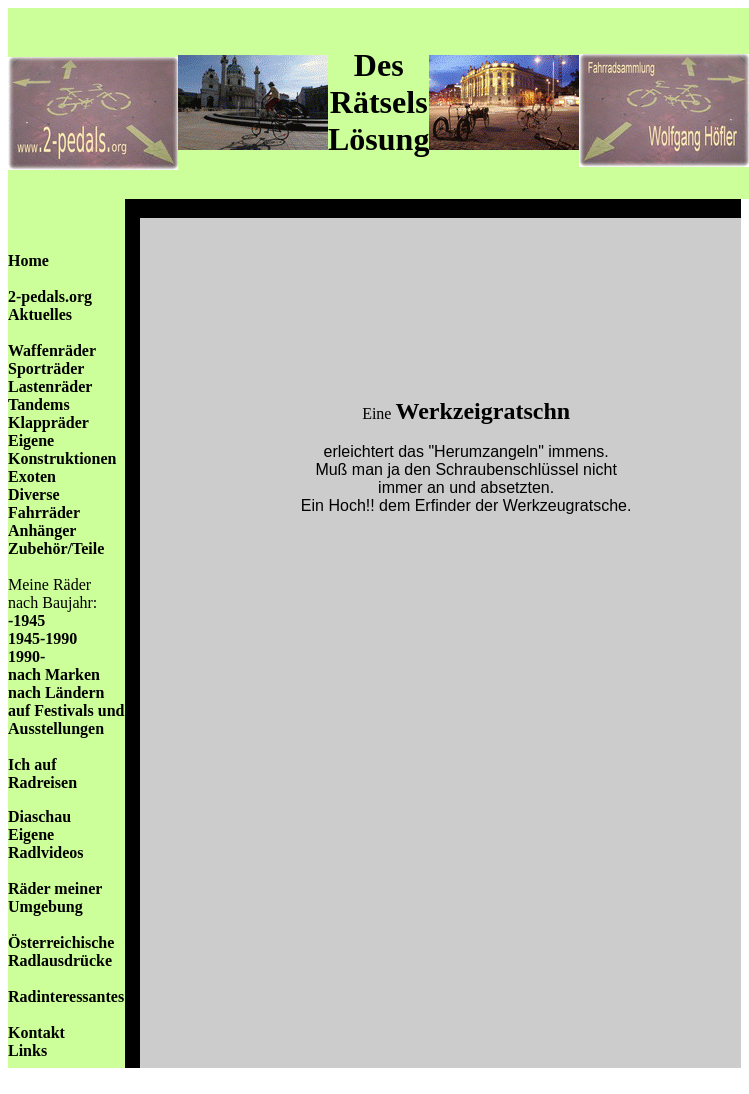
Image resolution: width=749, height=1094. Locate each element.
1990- (26, 656)
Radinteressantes (66, 996)
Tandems (39, 404)
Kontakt (36, 1032)
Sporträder (46, 368)
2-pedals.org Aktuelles (50, 305)
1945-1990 (42, 638)
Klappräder (48, 422)
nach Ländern (56, 692)
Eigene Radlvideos (46, 843)
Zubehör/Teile (56, 548)
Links (27, 1050)
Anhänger (42, 530)
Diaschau (39, 816)
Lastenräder (50, 386)
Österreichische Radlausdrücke (61, 951)
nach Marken (54, 674)
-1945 (26, 620)
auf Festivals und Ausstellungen (66, 719)
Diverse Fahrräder (44, 503)
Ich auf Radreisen (42, 773)
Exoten (32, 476)
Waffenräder (52, 350)
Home (28, 260)
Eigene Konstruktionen (62, 449)
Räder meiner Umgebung (55, 897)
